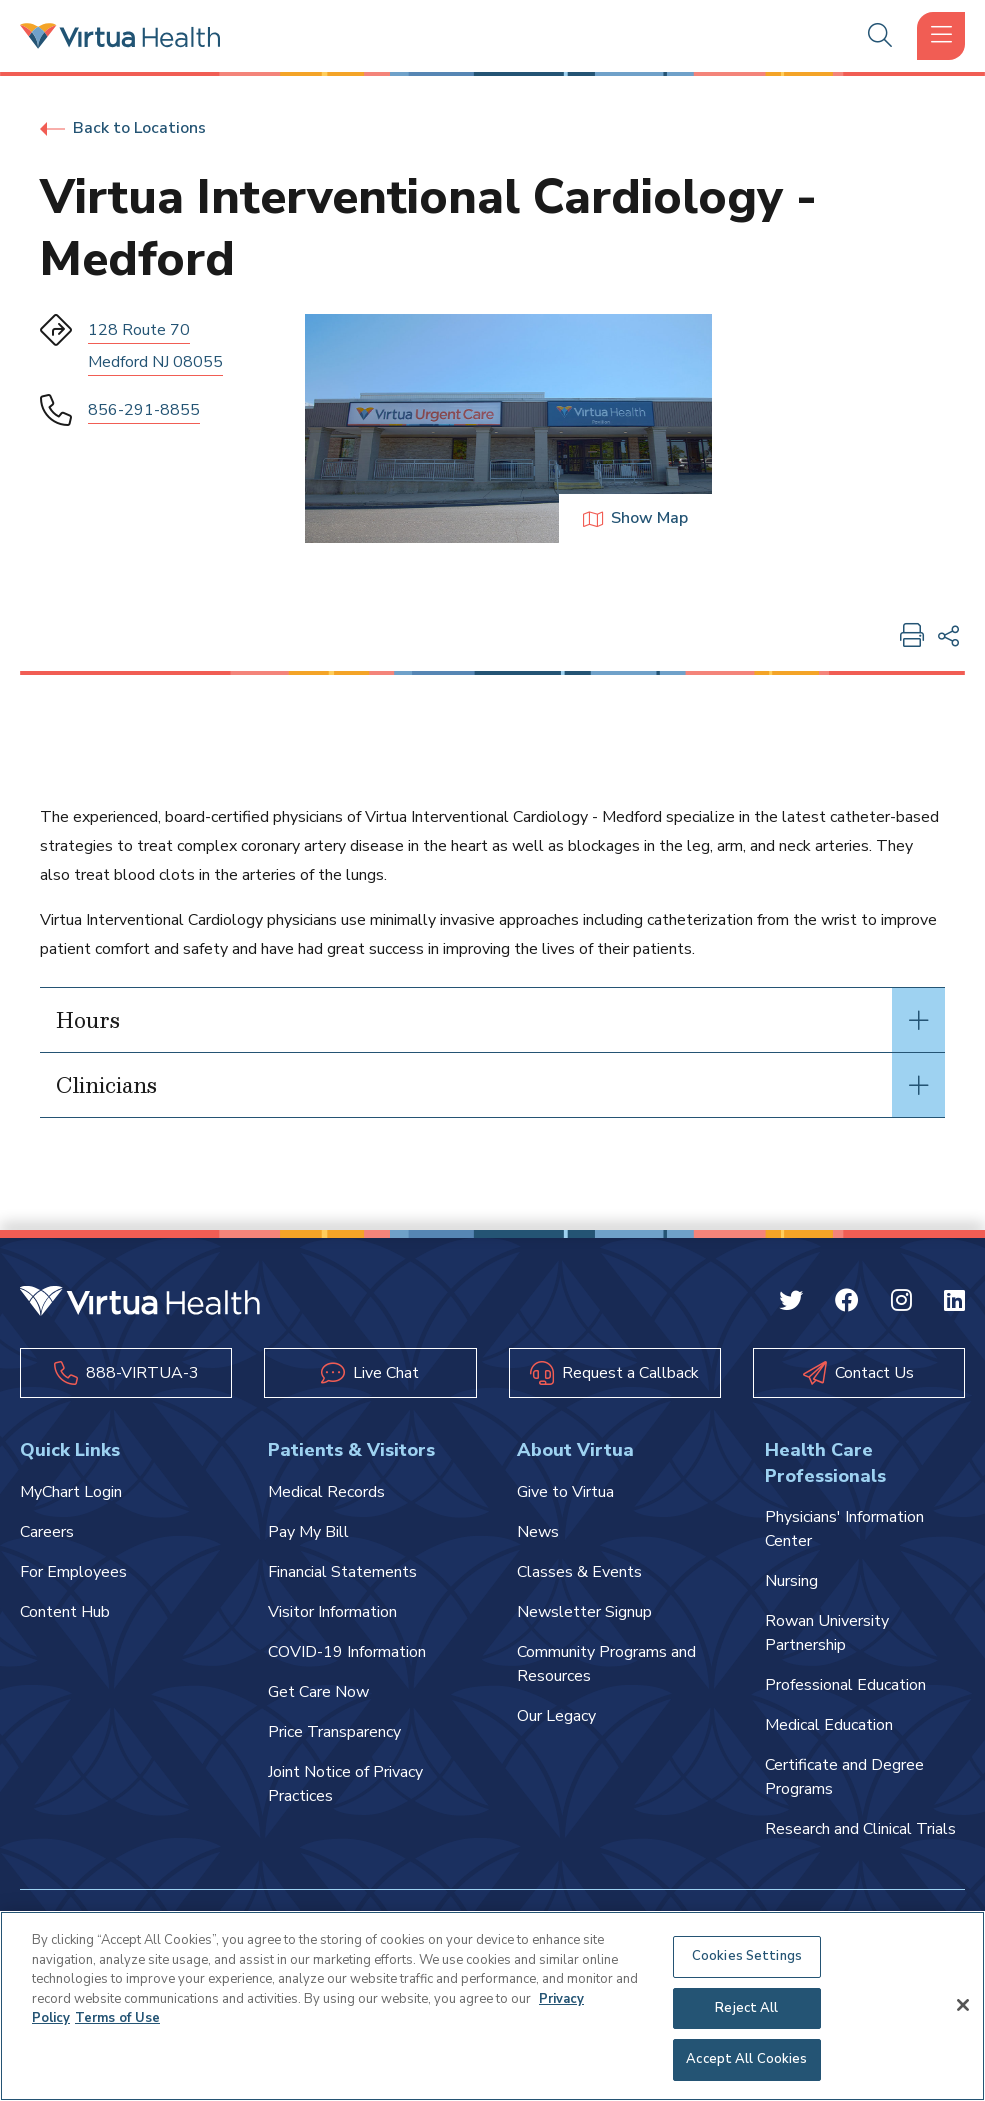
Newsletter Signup (584, 1612)
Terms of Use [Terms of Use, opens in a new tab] (117, 2018)
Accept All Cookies (746, 2059)
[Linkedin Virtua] (954, 1304)
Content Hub (65, 1612)
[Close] (963, 2005)
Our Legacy (556, 1716)
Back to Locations (123, 128)
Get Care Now (318, 1692)
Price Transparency (334, 1732)
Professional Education (845, 1685)
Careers (47, 1532)
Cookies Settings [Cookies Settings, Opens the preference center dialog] (747, 1956)
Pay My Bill (308, 1532)
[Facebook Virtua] (847, 1304)
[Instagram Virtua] (901, 1304)
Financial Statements (342, 1572)
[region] (492, 2006)
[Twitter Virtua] (791, 1304)
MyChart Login (71, 1492)
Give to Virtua (565, 1492)
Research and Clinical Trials (860, 1829)
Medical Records (326, 1492)
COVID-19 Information (347, 1652)
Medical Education (829, 1725)
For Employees (73, 1572)
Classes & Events (579, 1572)
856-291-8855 (144, 410)
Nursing (791, 1581)
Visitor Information (332, 1612)
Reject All (746, 2008)
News (538, 1532)
